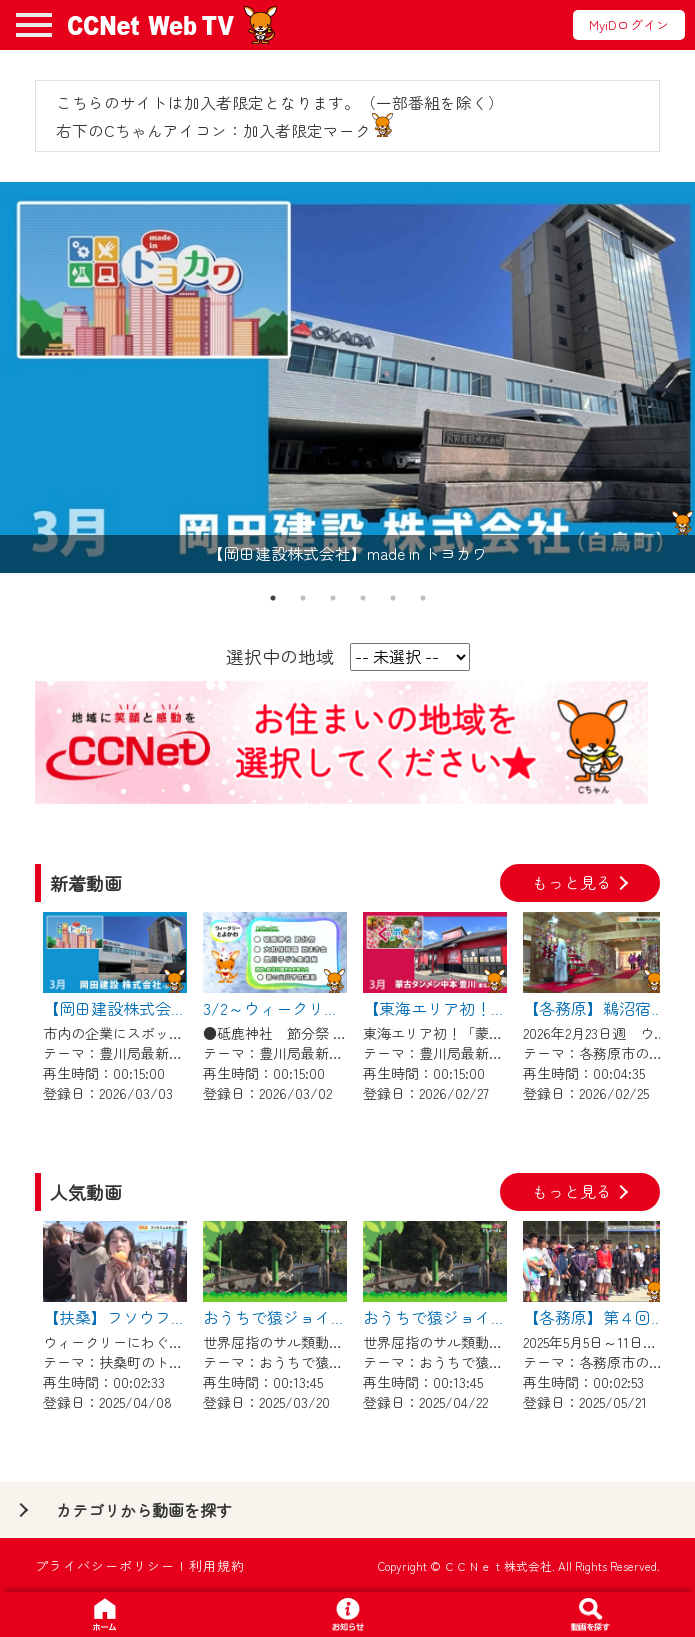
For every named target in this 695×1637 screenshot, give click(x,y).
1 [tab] (273, 598)
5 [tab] (393, 598)
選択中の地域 (280, 656)
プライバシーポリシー (105, 1565)
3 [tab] (333, 598)
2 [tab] (303, 598)
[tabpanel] (347, 377)
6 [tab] (423, 598)
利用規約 (217, 1565)
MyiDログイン (629, 24)
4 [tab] (363, 598)
